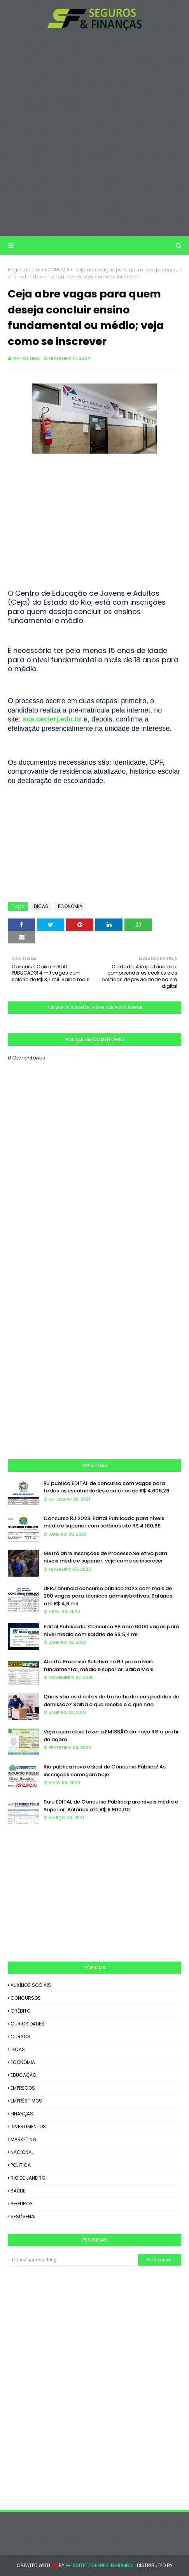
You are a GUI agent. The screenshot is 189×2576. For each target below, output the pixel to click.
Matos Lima (26, 358)
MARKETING (23, 2139)
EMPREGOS (22, 2088)
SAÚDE (17, 2190)
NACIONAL (21, 2152)
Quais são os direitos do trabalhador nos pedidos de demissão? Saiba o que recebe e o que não (111, 1700)
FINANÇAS (21, 2113)
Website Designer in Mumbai (99, 2565)
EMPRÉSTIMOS (26, 2100)
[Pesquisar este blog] (73, 2260)
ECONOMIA (57, 269)
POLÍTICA (20, 2165)
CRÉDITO (20, 2011)
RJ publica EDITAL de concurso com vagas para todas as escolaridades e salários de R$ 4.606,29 (106, 1487)
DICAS (41, 906)
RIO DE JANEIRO (27, 2178)
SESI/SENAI (22, 2216)
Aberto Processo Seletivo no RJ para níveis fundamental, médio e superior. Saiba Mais (98, 1665)
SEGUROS (21, 2203)
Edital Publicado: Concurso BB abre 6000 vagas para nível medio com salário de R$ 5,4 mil (111, 1630)
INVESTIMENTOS (28, 2126)
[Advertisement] (94, 133)
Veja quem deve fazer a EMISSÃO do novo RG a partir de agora (111, 1735)
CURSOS (20, 2036)
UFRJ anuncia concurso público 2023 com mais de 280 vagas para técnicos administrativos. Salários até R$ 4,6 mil (108, 1596)
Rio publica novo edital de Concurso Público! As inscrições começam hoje (105, 1770)
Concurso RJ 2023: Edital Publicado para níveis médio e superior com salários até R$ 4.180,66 (104, 1522)
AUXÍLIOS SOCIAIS (30, 1985)
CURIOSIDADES (27, 2023)
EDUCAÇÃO (23, 2075)
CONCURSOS (25, 1998)
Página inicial (24, 269)
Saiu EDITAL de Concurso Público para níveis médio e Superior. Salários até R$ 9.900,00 (111, 1805)
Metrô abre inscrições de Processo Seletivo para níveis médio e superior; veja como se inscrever (105, 1557)
